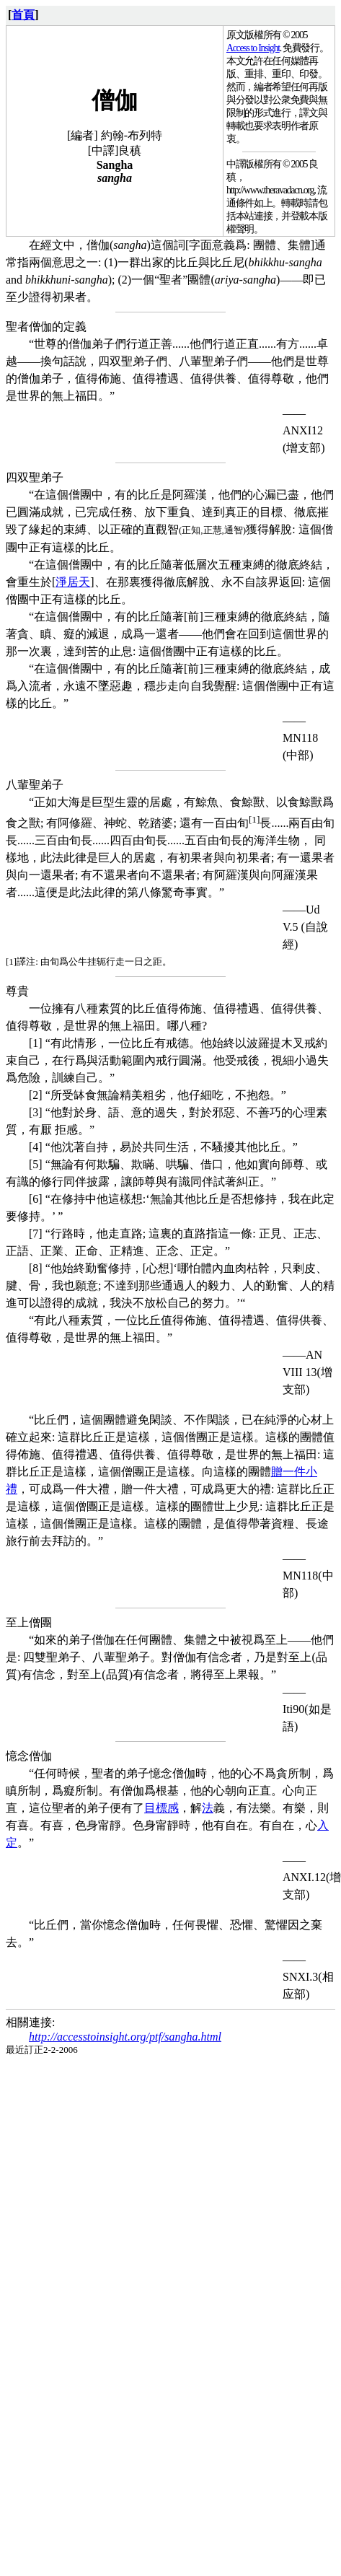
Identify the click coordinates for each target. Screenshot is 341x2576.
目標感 (161, 1808)
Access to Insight (253, 48)
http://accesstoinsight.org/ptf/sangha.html (125, 2036)
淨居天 (73, 582)
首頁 (23, 15)
